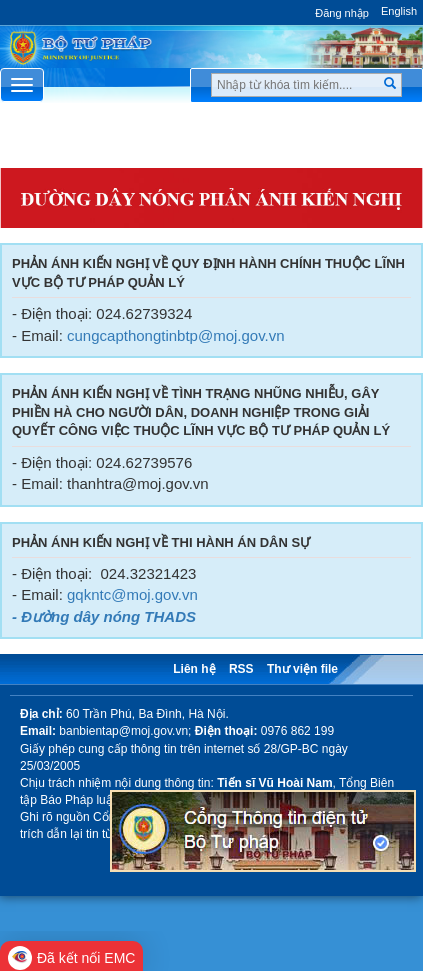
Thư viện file (302, 669)
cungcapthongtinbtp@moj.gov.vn (176, 335)
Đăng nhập (342, 13)
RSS (241, 669)
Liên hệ (194, 669)
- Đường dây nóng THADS (104, 616)
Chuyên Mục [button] (211, 141)
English (399, 11)
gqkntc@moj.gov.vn (132, 594)
